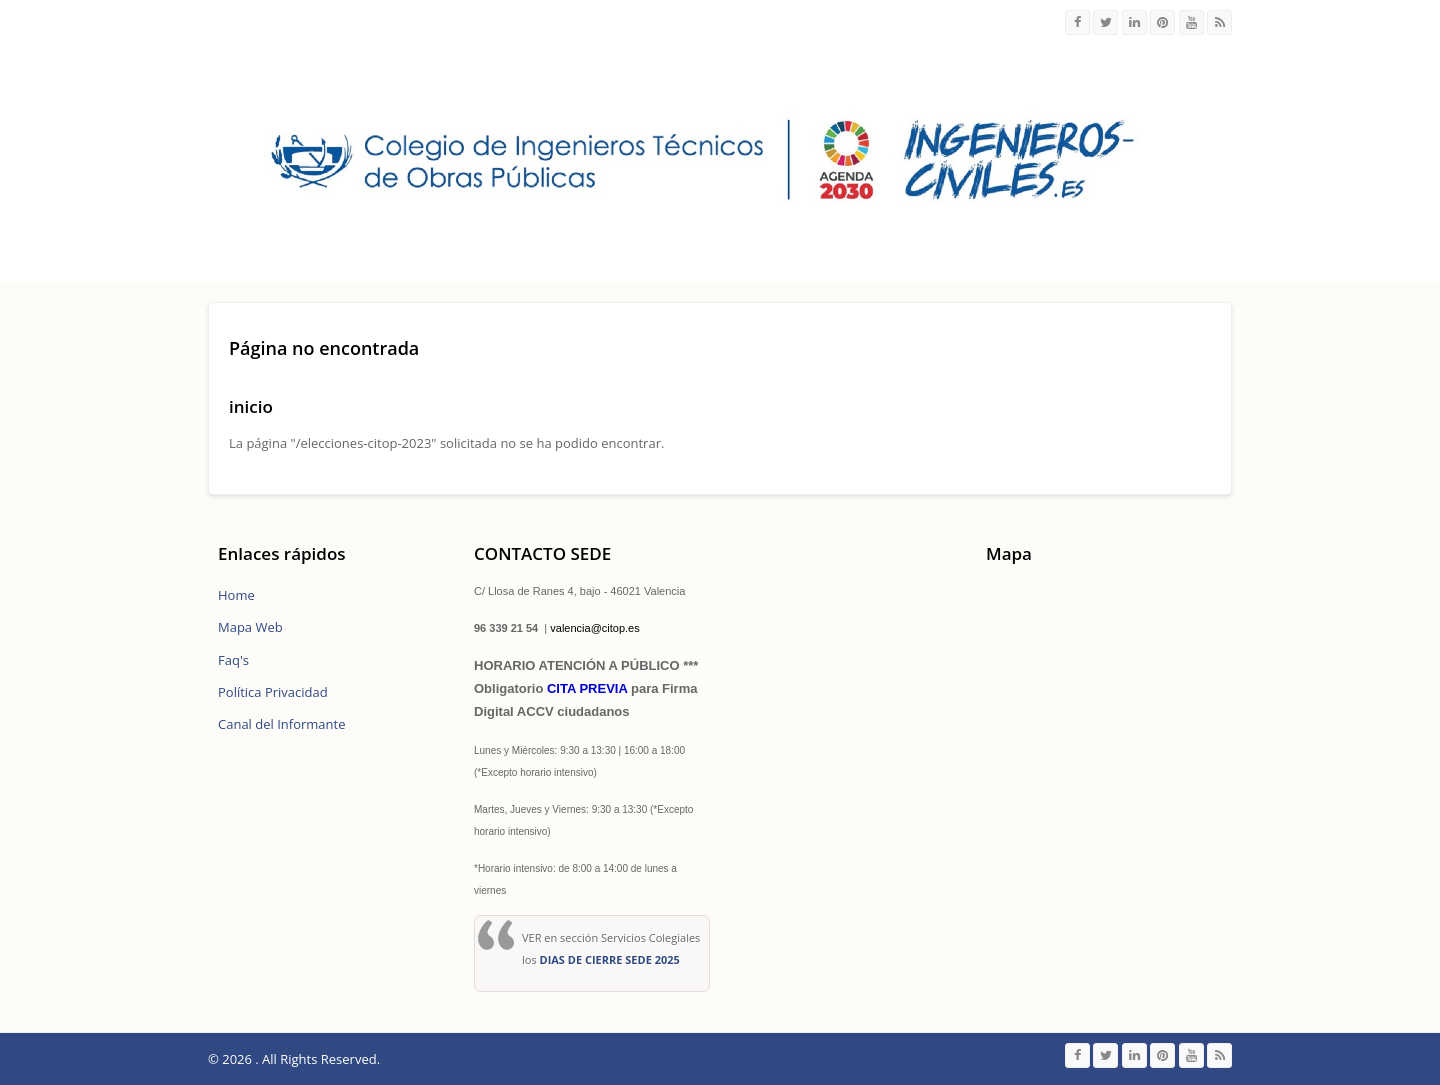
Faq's (233, 660)
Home (236, 595)
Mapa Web (250, 627)
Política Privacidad (273, 692)
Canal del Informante (281, 724)
